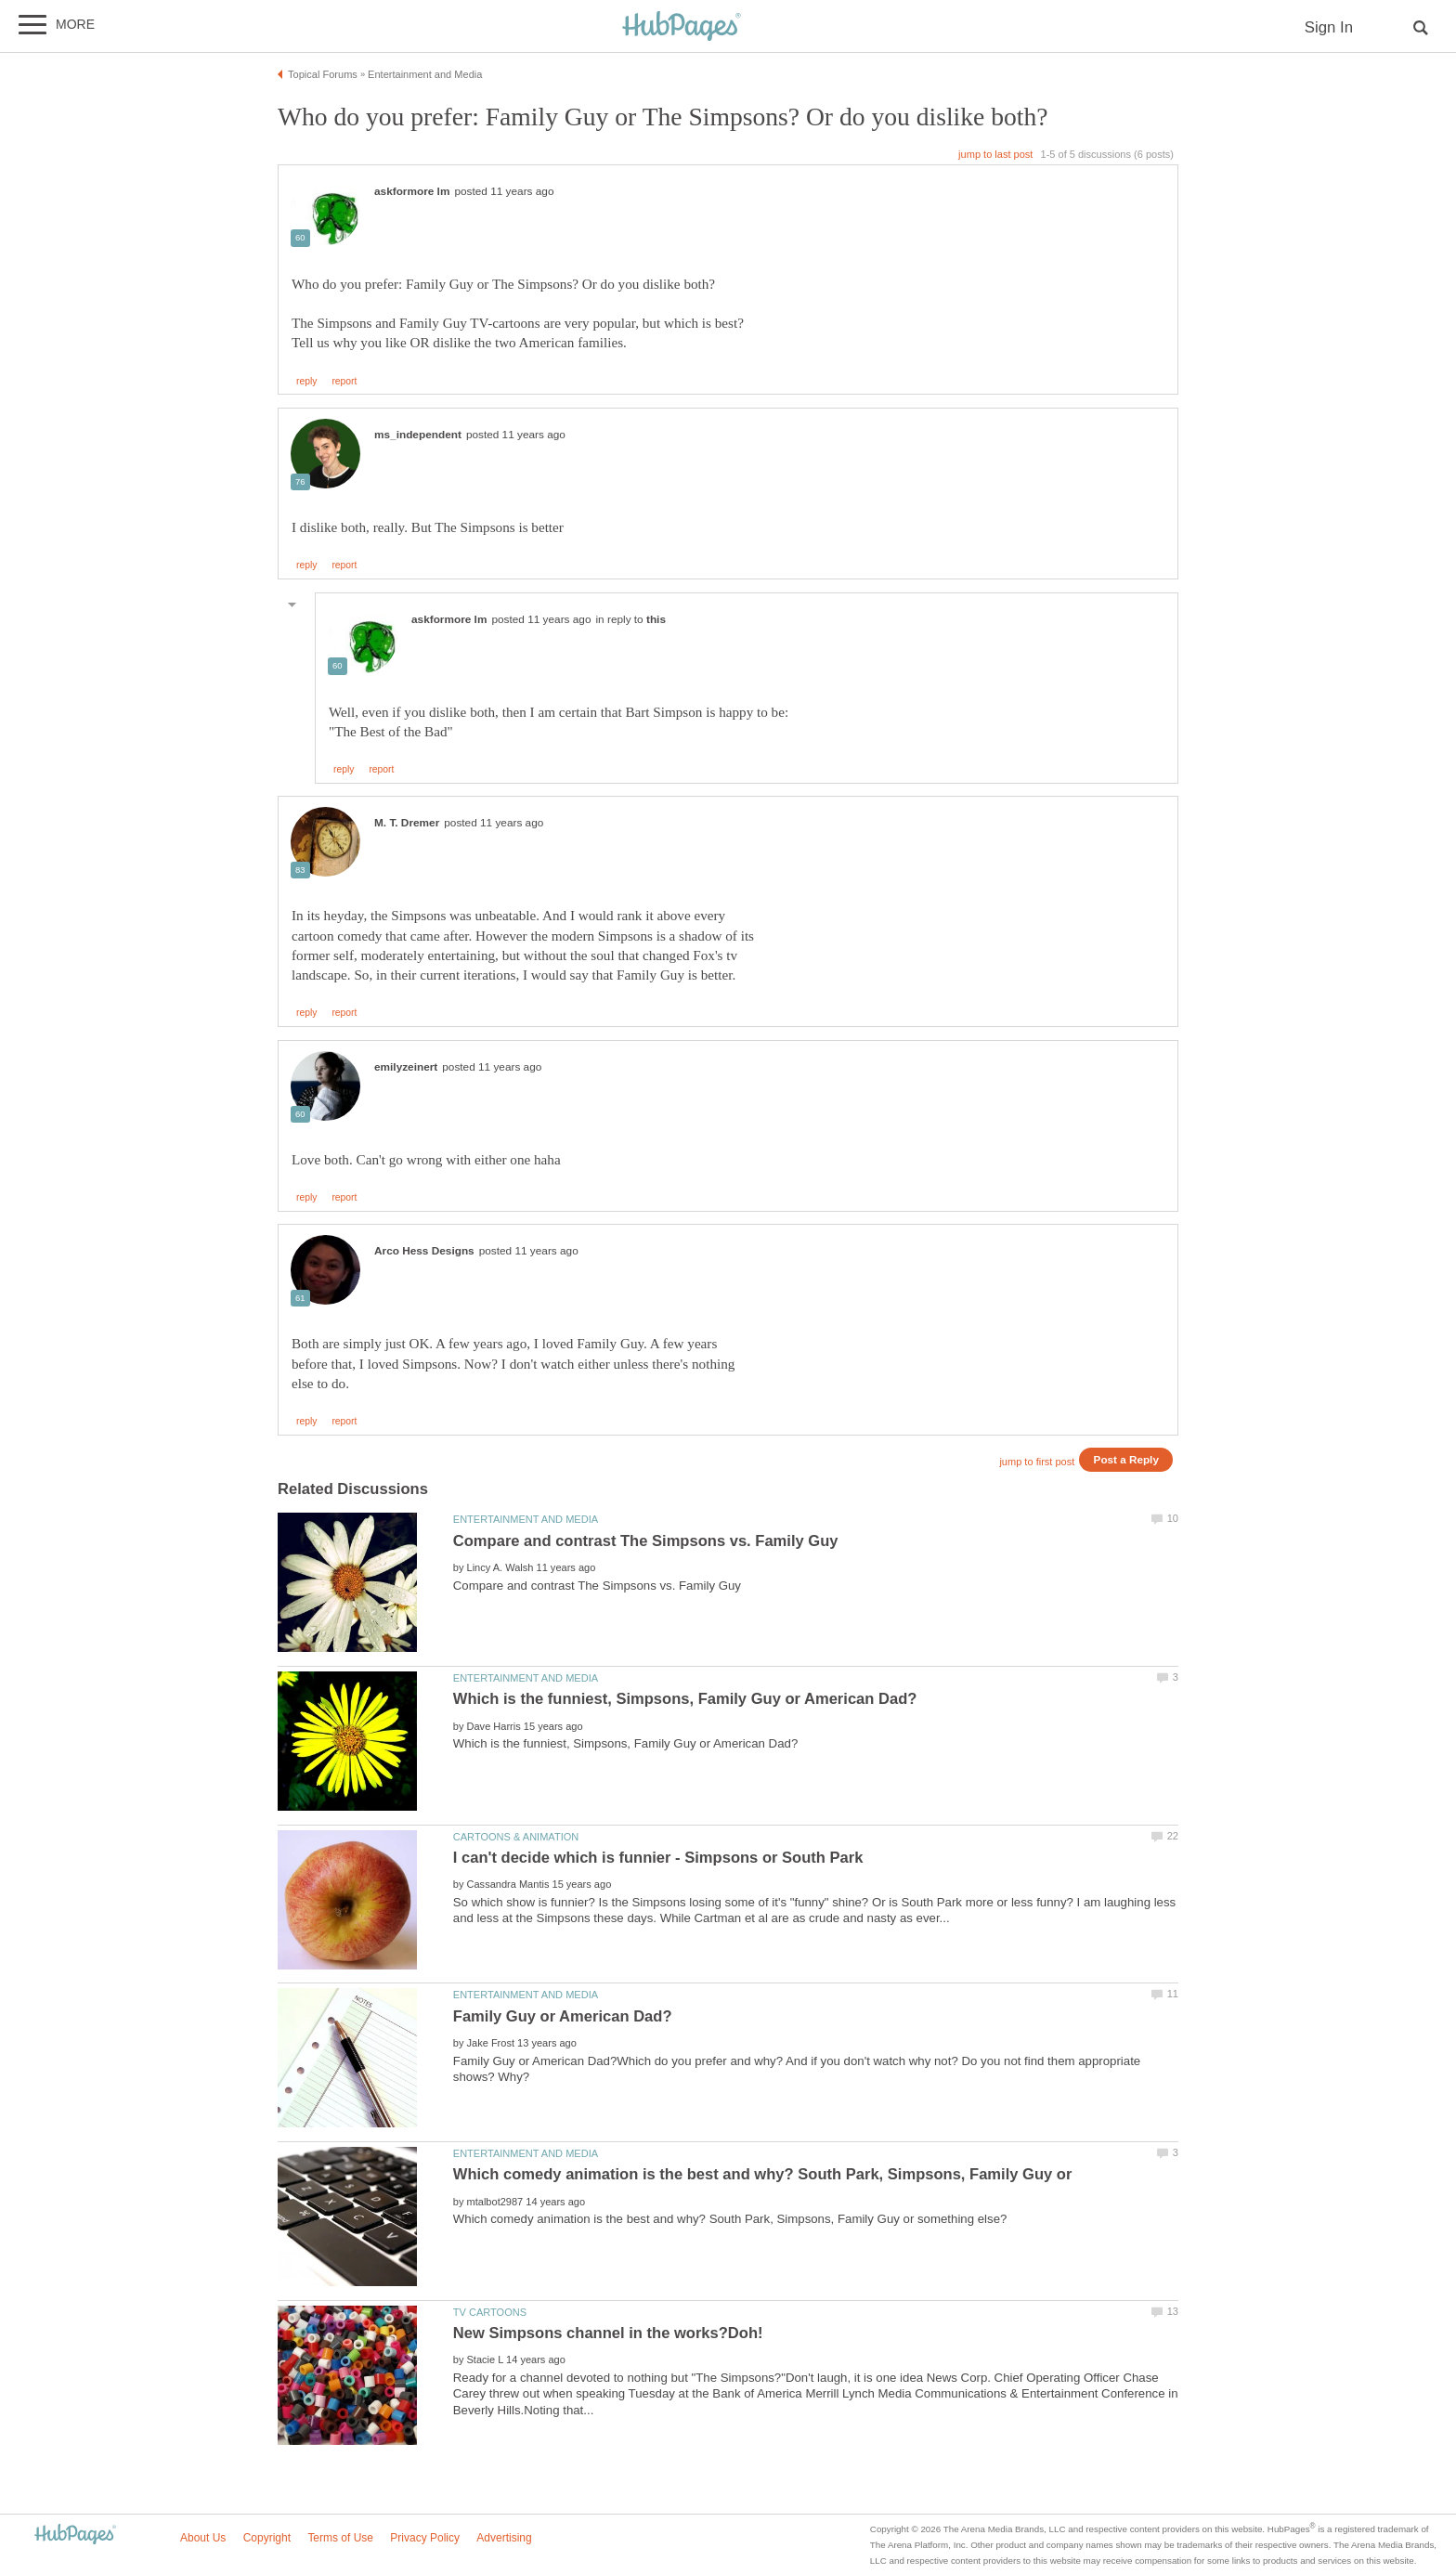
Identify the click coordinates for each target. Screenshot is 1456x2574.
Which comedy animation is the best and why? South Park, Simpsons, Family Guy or (762, 2174)
